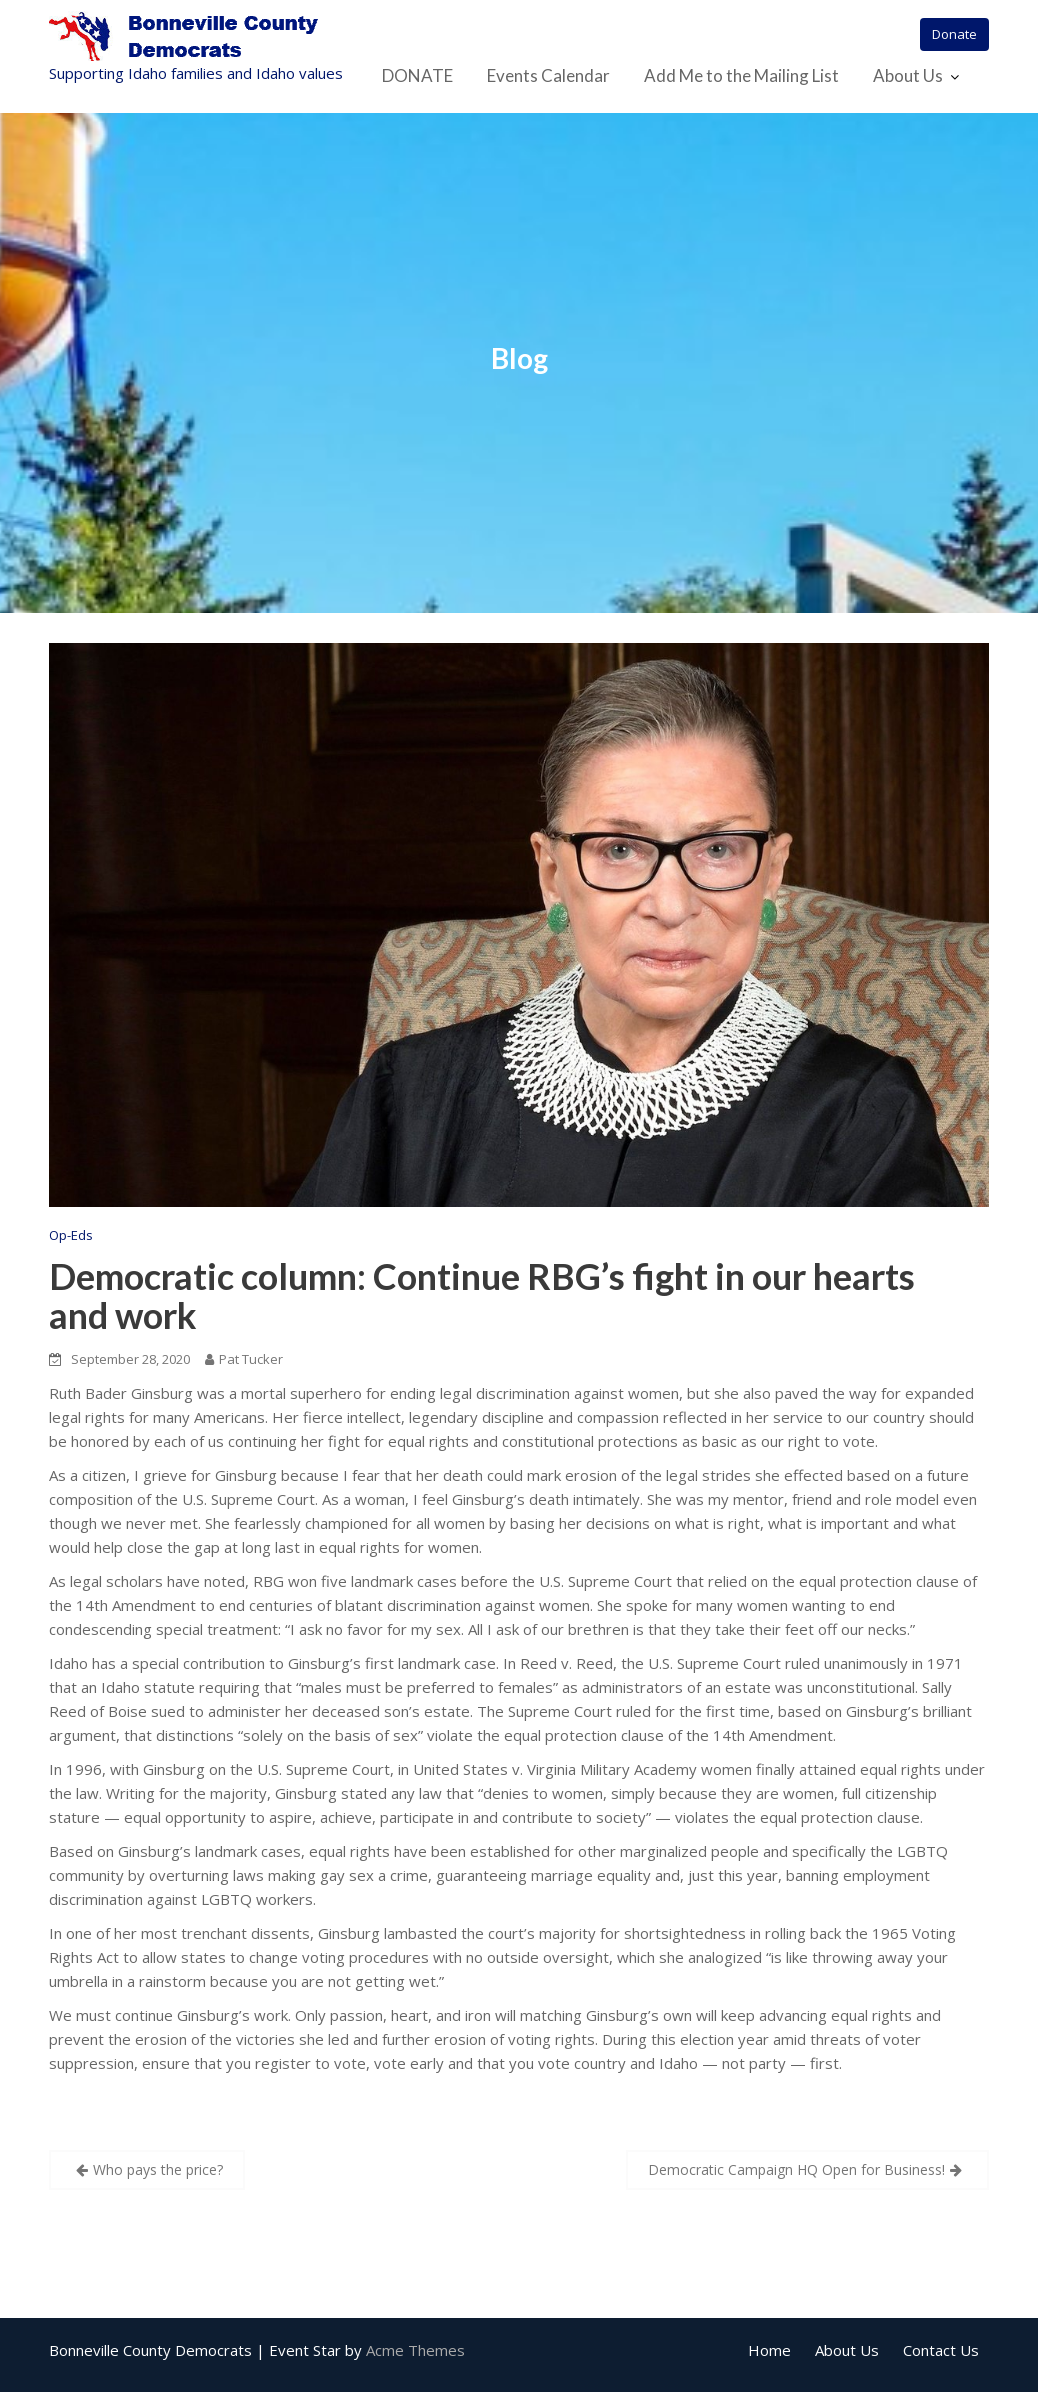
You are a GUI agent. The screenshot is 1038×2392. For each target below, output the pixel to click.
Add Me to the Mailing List (741, 75)
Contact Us (941, 2350)
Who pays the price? (158, 2169)
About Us (908, 75)
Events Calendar (548, 75)
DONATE (417, 75)
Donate (954, 34)
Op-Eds (71, 1235)
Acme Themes (415, 2350)
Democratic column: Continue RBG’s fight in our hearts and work (482, 1296)
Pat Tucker (244, 1359)
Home (769, 2350)
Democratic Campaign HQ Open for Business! (796, 2169)
